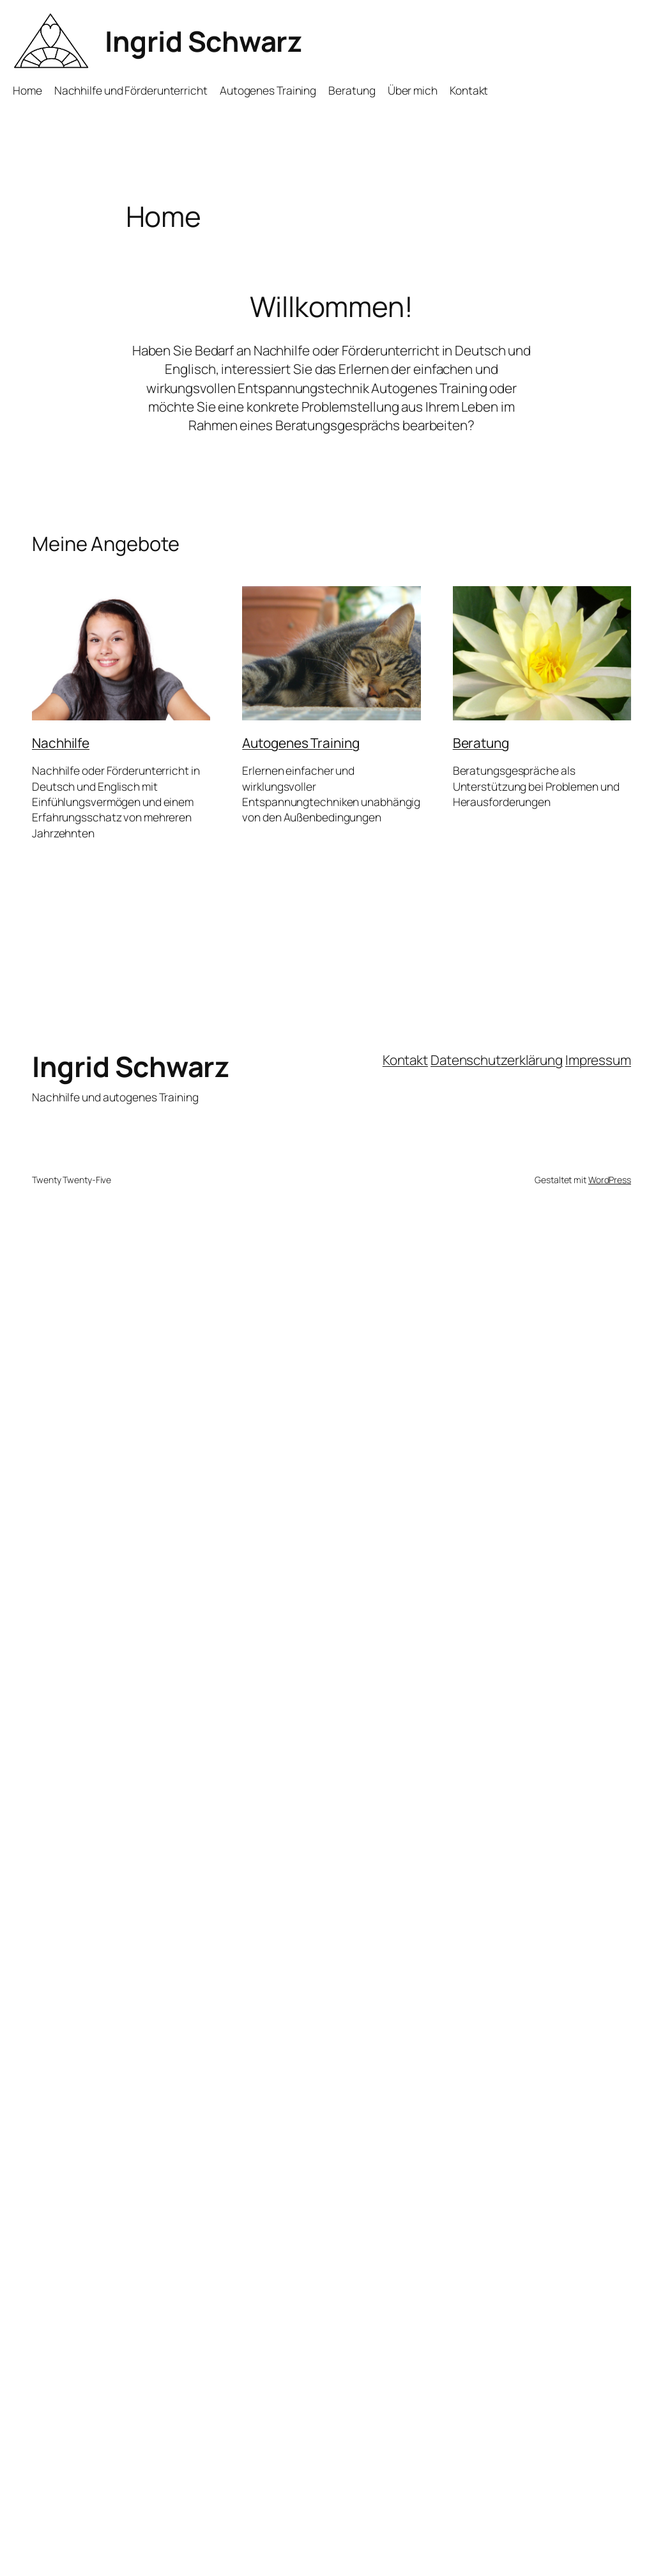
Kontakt (405, 1060)
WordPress (609, 1180)
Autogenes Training (300, 743)
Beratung (481, 743)
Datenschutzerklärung (497, 1060)
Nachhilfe (60, 743)
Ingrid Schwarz (203, 41)
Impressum (598, 1060)
